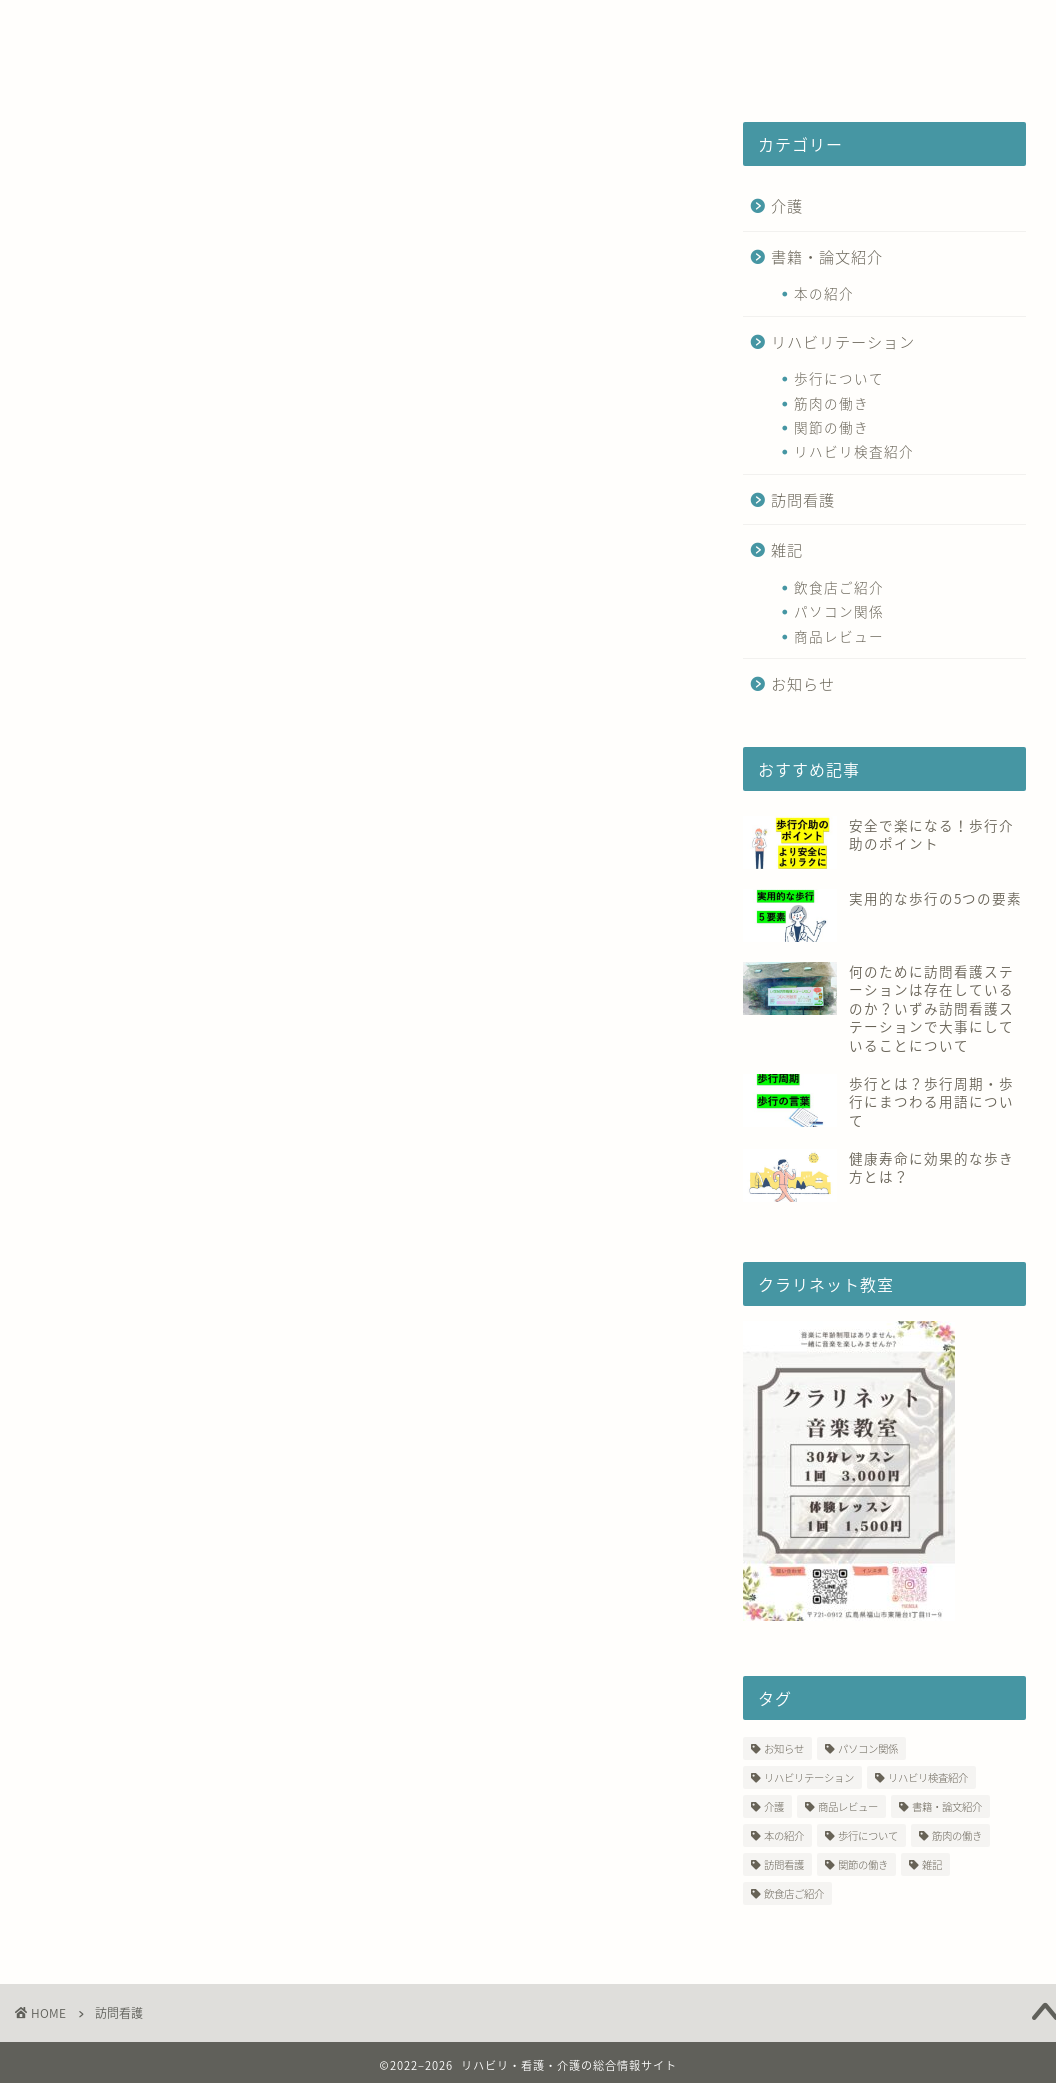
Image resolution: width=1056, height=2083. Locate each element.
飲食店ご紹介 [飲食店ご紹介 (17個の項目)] (794, 1893)
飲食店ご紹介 (839, 587)
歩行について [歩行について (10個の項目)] (868, 1835)
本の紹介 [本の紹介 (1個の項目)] (784, 1835)
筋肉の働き (831, 403)
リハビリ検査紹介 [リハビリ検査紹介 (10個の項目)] (928, 1777)
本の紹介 (824, 293)
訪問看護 (803, 499)
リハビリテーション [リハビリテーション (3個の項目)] (809, 1777)
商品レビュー (839, 636)
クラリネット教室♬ (119, 67)
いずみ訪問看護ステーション (256, 27)
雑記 (787, 549)
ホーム (70, 27)
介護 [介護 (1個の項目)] (774, 1806)
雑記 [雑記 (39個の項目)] (932, 1864)
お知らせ (803, 683)
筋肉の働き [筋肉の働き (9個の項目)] (957, 1835)
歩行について (839, 378)
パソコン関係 (839, 611)
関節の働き (831, 427)
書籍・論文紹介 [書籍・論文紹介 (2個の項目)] (947, 1806)
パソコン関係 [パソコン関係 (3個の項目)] (868, 1748)
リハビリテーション (843, 341)
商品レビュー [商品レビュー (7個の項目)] (848, 1806)
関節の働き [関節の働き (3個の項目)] (863, 1864)
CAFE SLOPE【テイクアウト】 (687, 27)
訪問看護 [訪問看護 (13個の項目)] (784, 1864)
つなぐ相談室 (468, 27)
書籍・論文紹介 (827, 256)
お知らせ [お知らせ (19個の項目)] (784, 1748)
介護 (787, 205)
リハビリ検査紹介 (854, 451)
